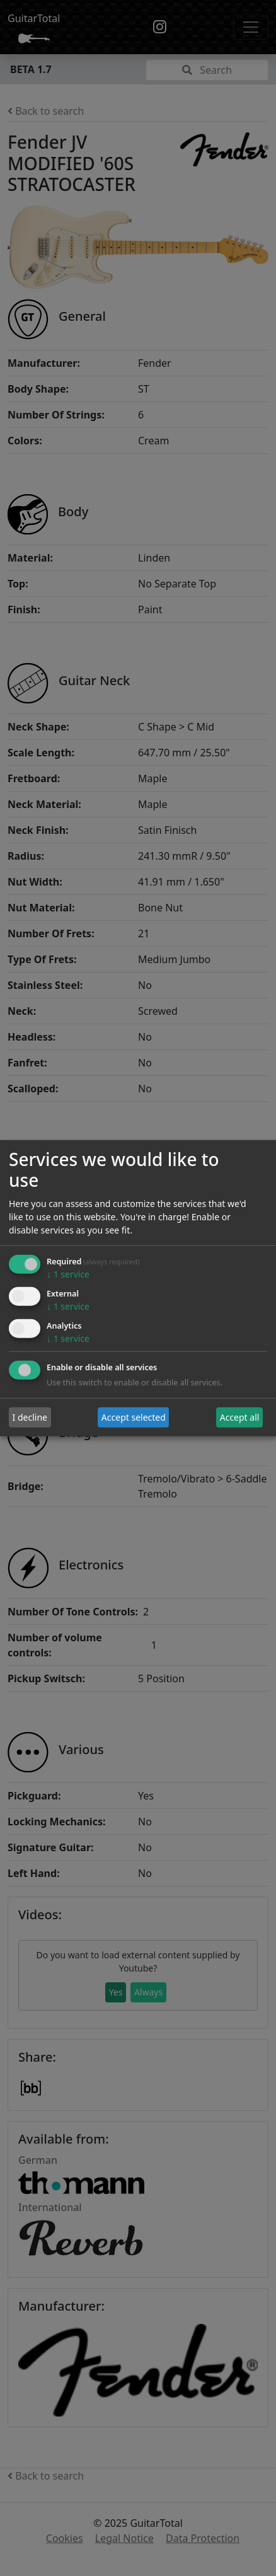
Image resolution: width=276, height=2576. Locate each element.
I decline (30, 1417)
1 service (68, 1274)
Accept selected (133, 1417)
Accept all (240, 1417)
